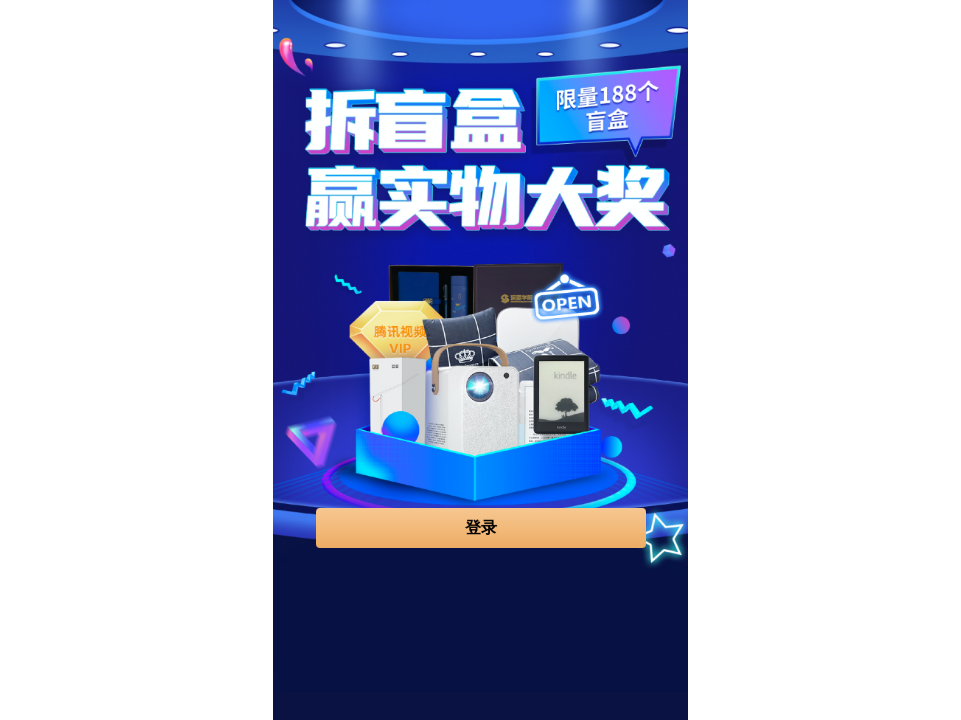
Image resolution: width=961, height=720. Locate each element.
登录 (480, 527)
